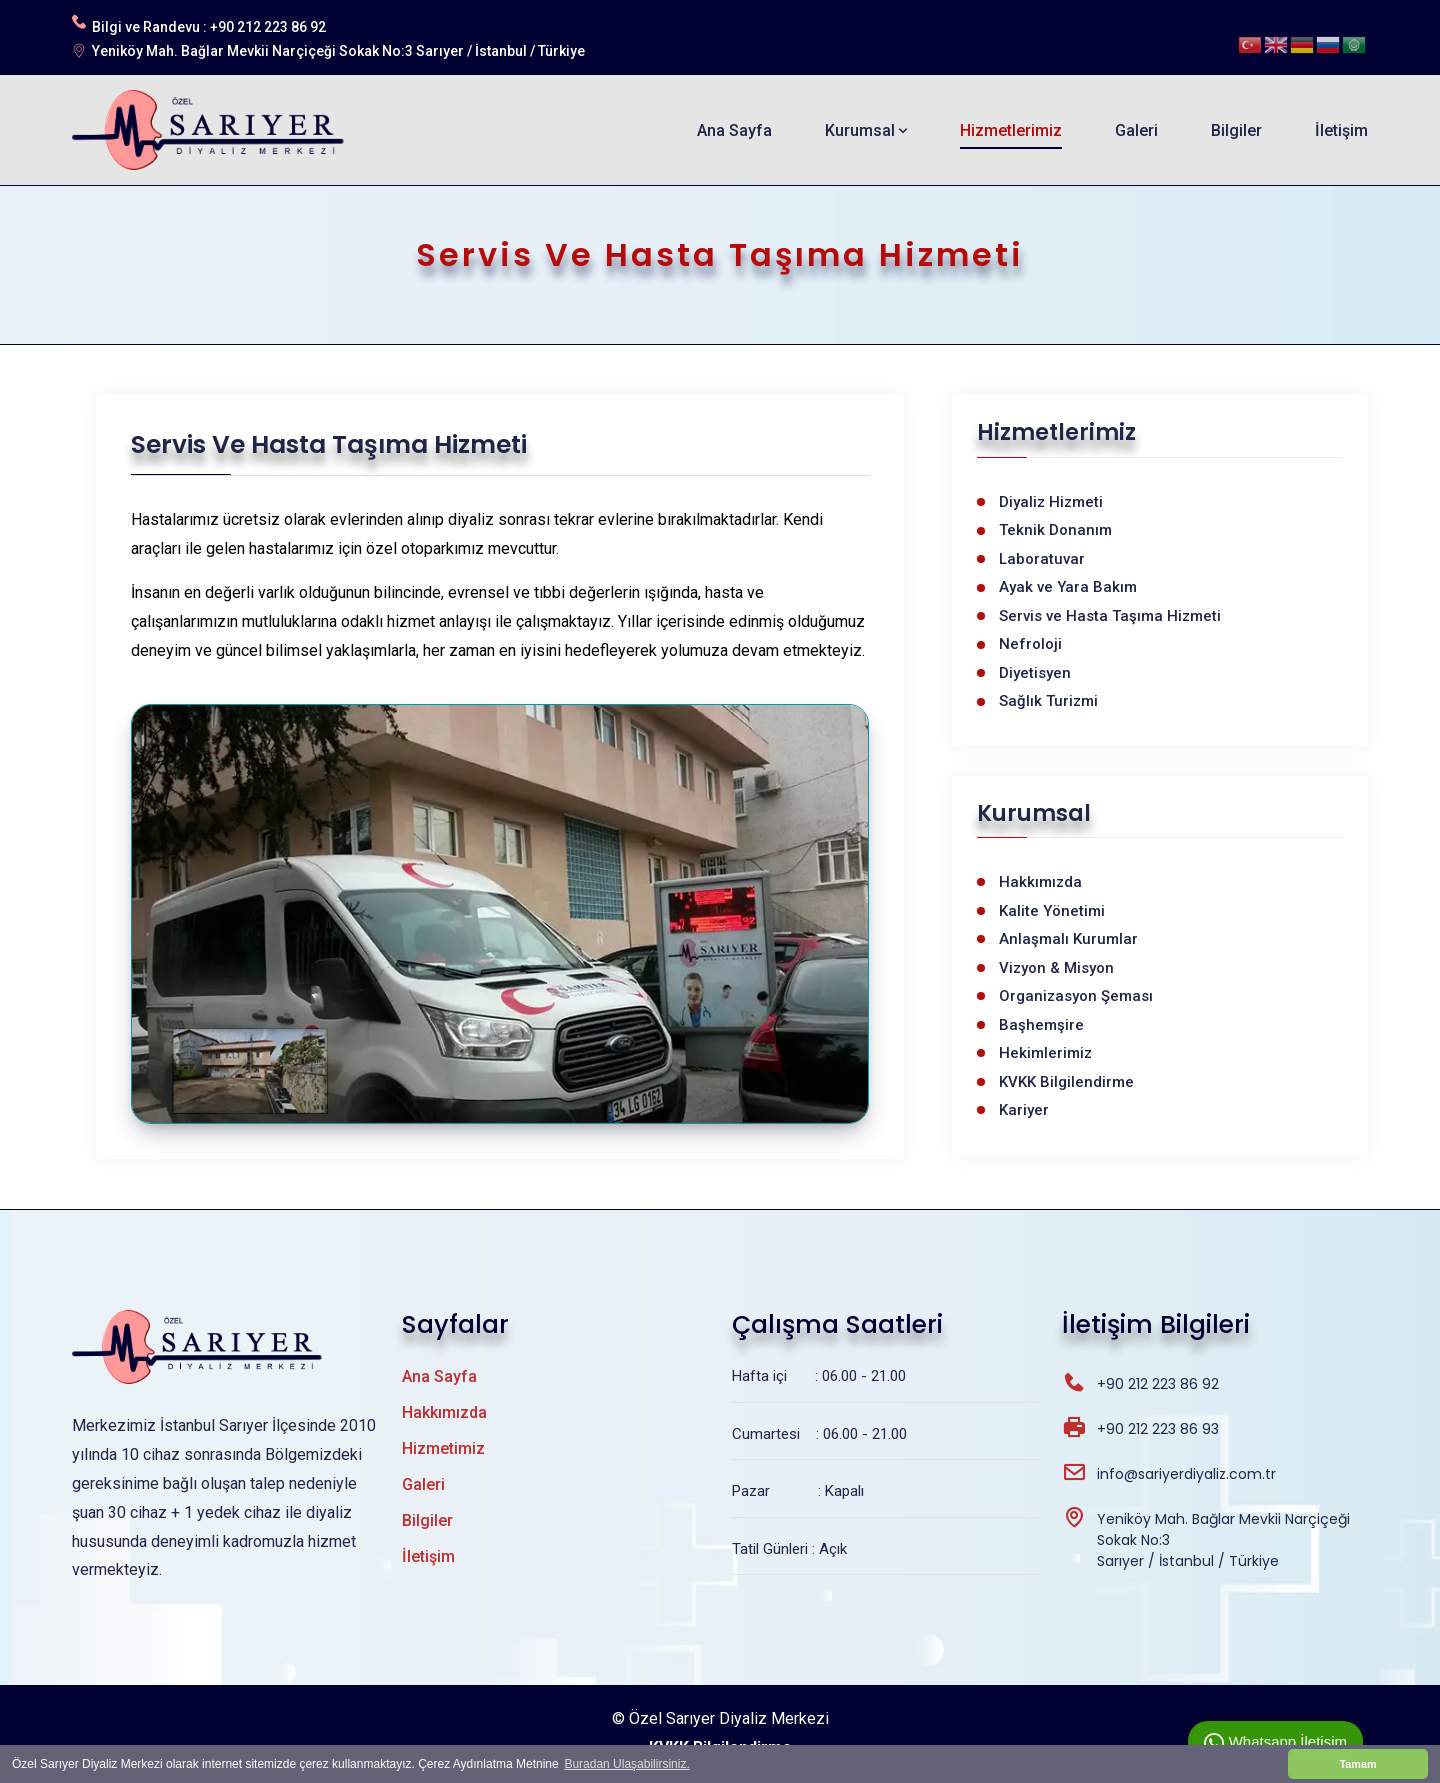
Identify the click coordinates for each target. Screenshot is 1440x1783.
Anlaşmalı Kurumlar (1068, 939)
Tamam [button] (1357, 1764)
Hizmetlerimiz (1011, 130)
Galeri (1136, 130)
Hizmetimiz (443, 1448)
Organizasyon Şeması (1076, 996)
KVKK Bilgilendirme (1066, 1082)
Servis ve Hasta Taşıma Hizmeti (1110, 616)
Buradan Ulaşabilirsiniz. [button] (626, 1764)
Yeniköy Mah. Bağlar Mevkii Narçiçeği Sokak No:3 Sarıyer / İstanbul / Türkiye (338, 51)
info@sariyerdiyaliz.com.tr (1186, 1474)
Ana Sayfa (734, 130)
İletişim (1341, 130)
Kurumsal (866, 130)
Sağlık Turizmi (1048, 701)
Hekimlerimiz (1045, 1053)
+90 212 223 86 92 (268, 27)
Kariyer (1024, 1110)
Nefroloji (1030, 644)
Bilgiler (1236, 130)
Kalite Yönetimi (1052, 911)
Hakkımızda (1040, 882)
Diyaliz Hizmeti (1051, 502)
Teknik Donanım (1055, 530)
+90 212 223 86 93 (1158, 1429)
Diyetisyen (1035, 673)
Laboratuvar (1042, 559)
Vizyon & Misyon (1056, 968)
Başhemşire (1041, 1025)
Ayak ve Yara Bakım (1068, 587)
